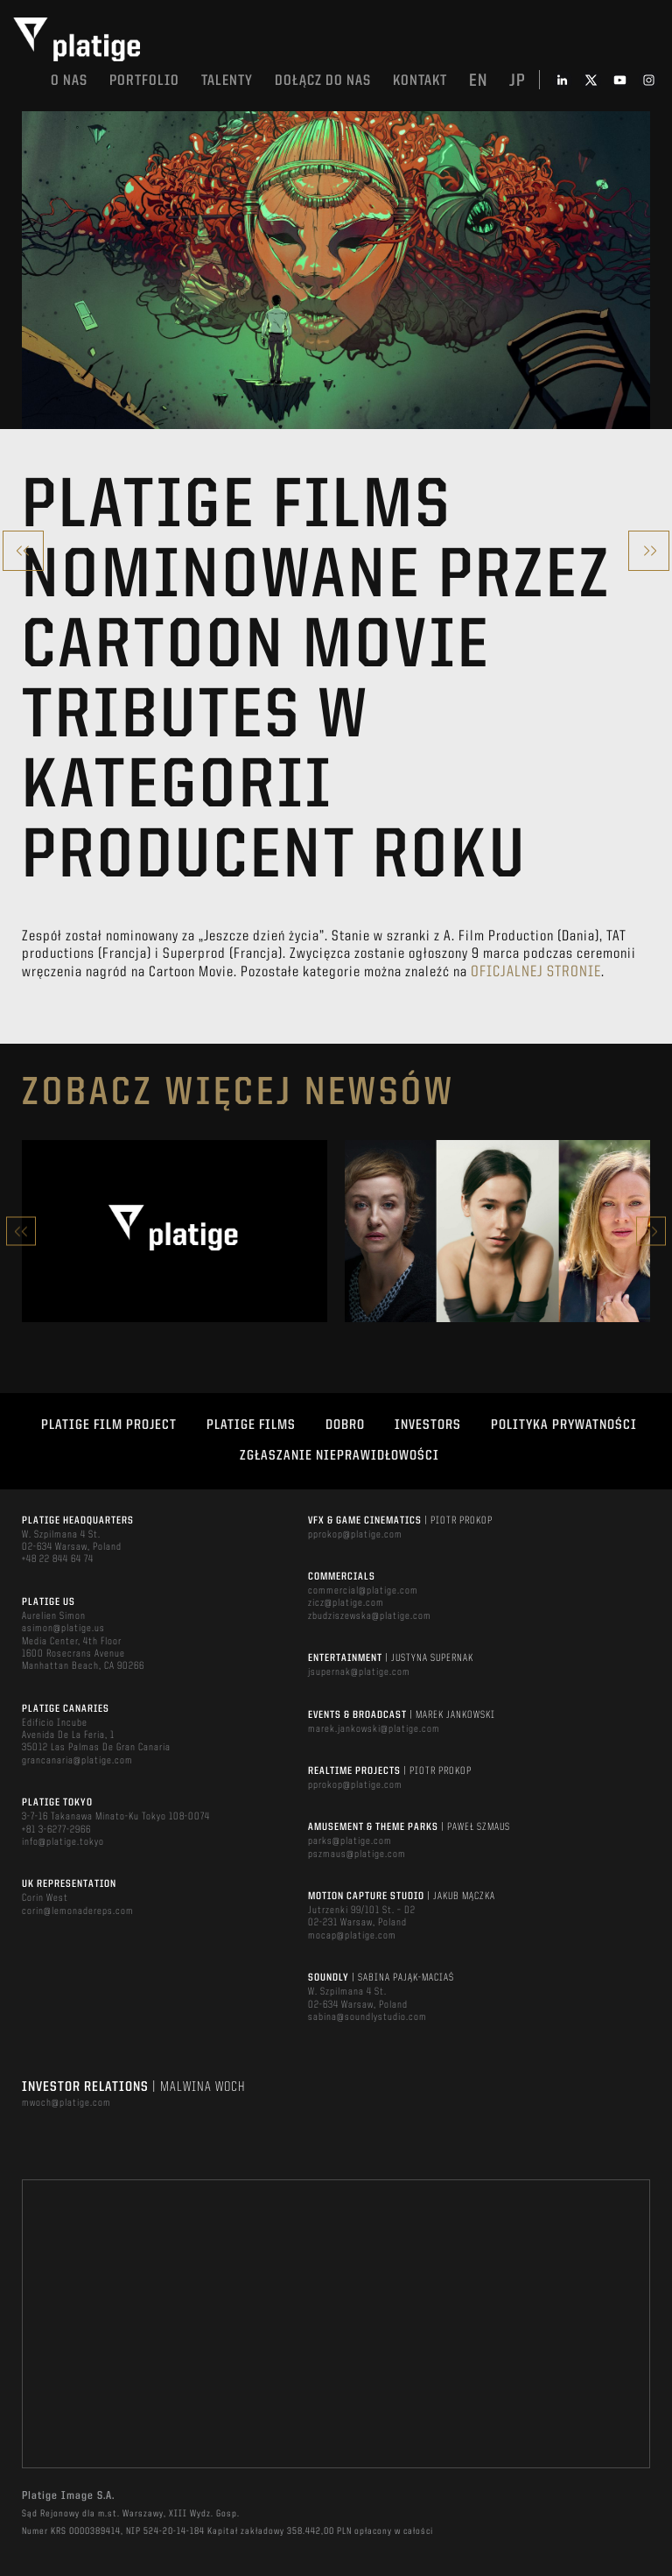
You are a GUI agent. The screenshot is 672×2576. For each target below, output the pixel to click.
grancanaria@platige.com (77, 1761)
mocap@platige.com (352, 1936)
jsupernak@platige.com (359, 1672)
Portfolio (144, 81)
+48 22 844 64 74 (58, 1559)
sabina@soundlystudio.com (367, 2017)
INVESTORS (428, 1425)
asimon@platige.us (63, 1628)
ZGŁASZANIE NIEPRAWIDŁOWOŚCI (339, 1456)
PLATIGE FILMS (251, 1425)
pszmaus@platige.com (357, 1854)
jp (517, 81)
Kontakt (420, 81)
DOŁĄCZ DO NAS (323, 81)
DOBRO (345, 1425)
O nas (69, 81)
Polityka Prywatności (564, 1425)
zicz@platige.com (346, 1603)
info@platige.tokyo (63, 1842)
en (478, 81)
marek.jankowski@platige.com (374, 1729)
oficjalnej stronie (536, 972)
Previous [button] (21, 1231)
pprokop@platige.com (355, 1535)
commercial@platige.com (363, 1591)
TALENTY (227, 81)
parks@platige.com (350, 1841)
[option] (174, 1231)
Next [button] (651, 1231)
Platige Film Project (109, 1425)
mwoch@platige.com (66, 2103)
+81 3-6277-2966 (56, 1830)
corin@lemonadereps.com (78, 1911)
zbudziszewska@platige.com (369, 1616)
